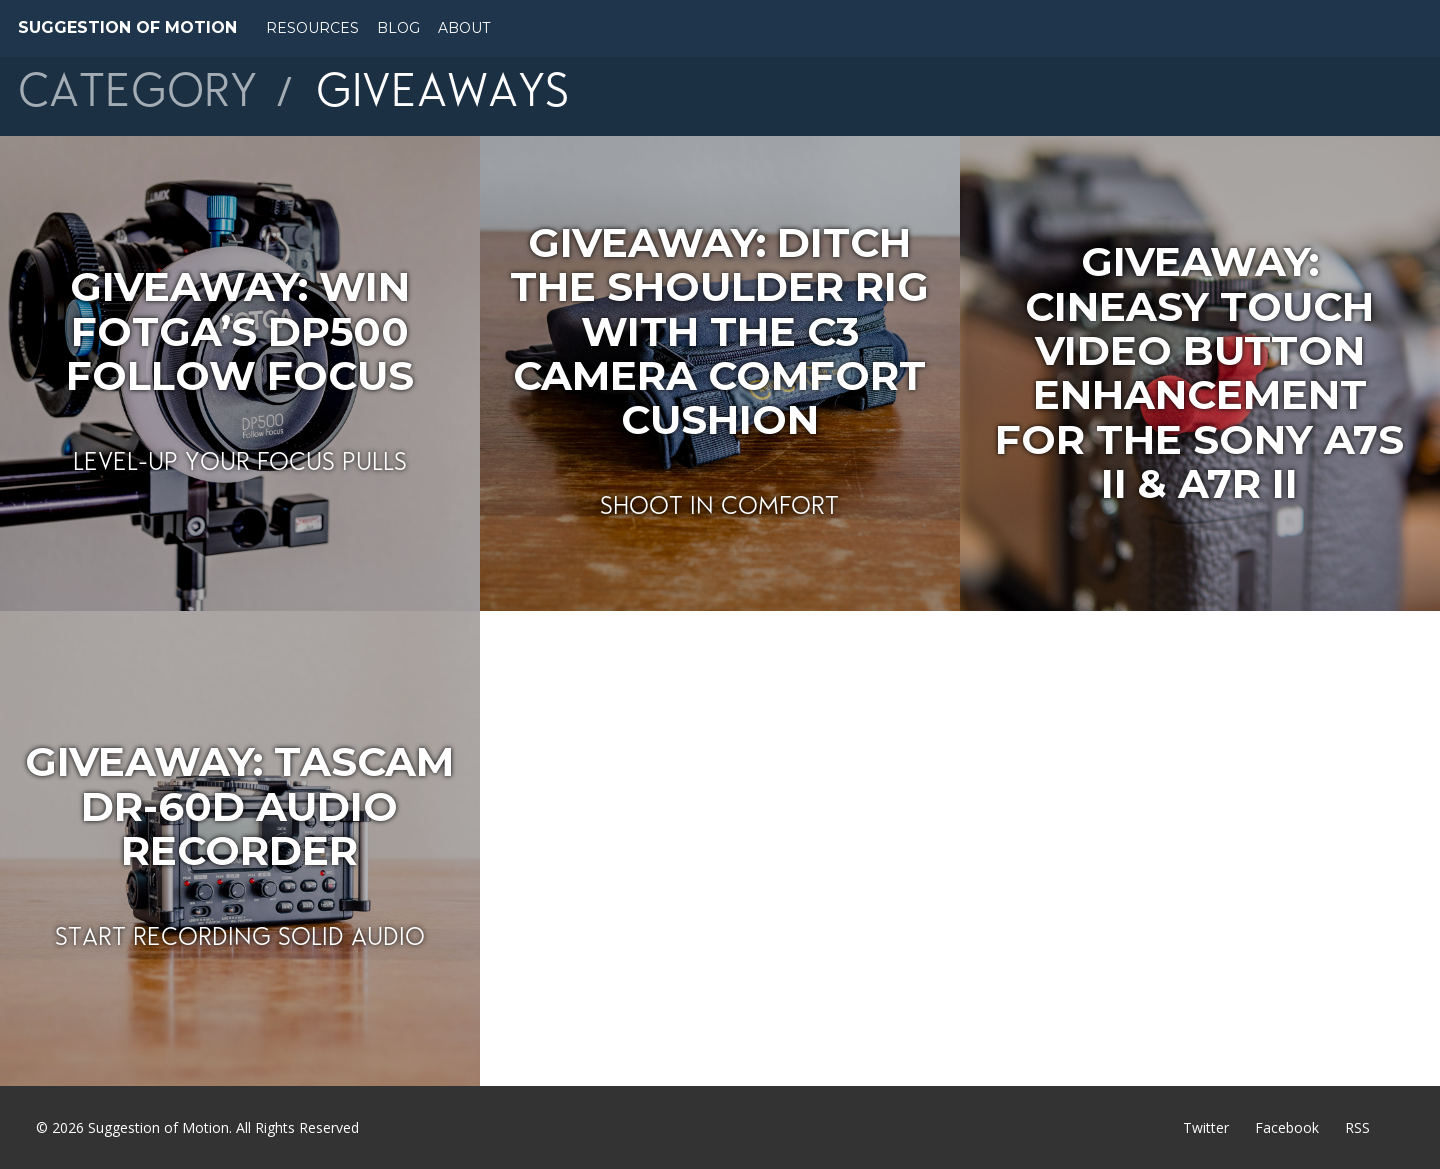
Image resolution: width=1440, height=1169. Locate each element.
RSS (1357, 1127)
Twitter (1206, 1127)
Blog (398, 28)
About (464, 28)
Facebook (1287, 1127)
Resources (312, 28)
